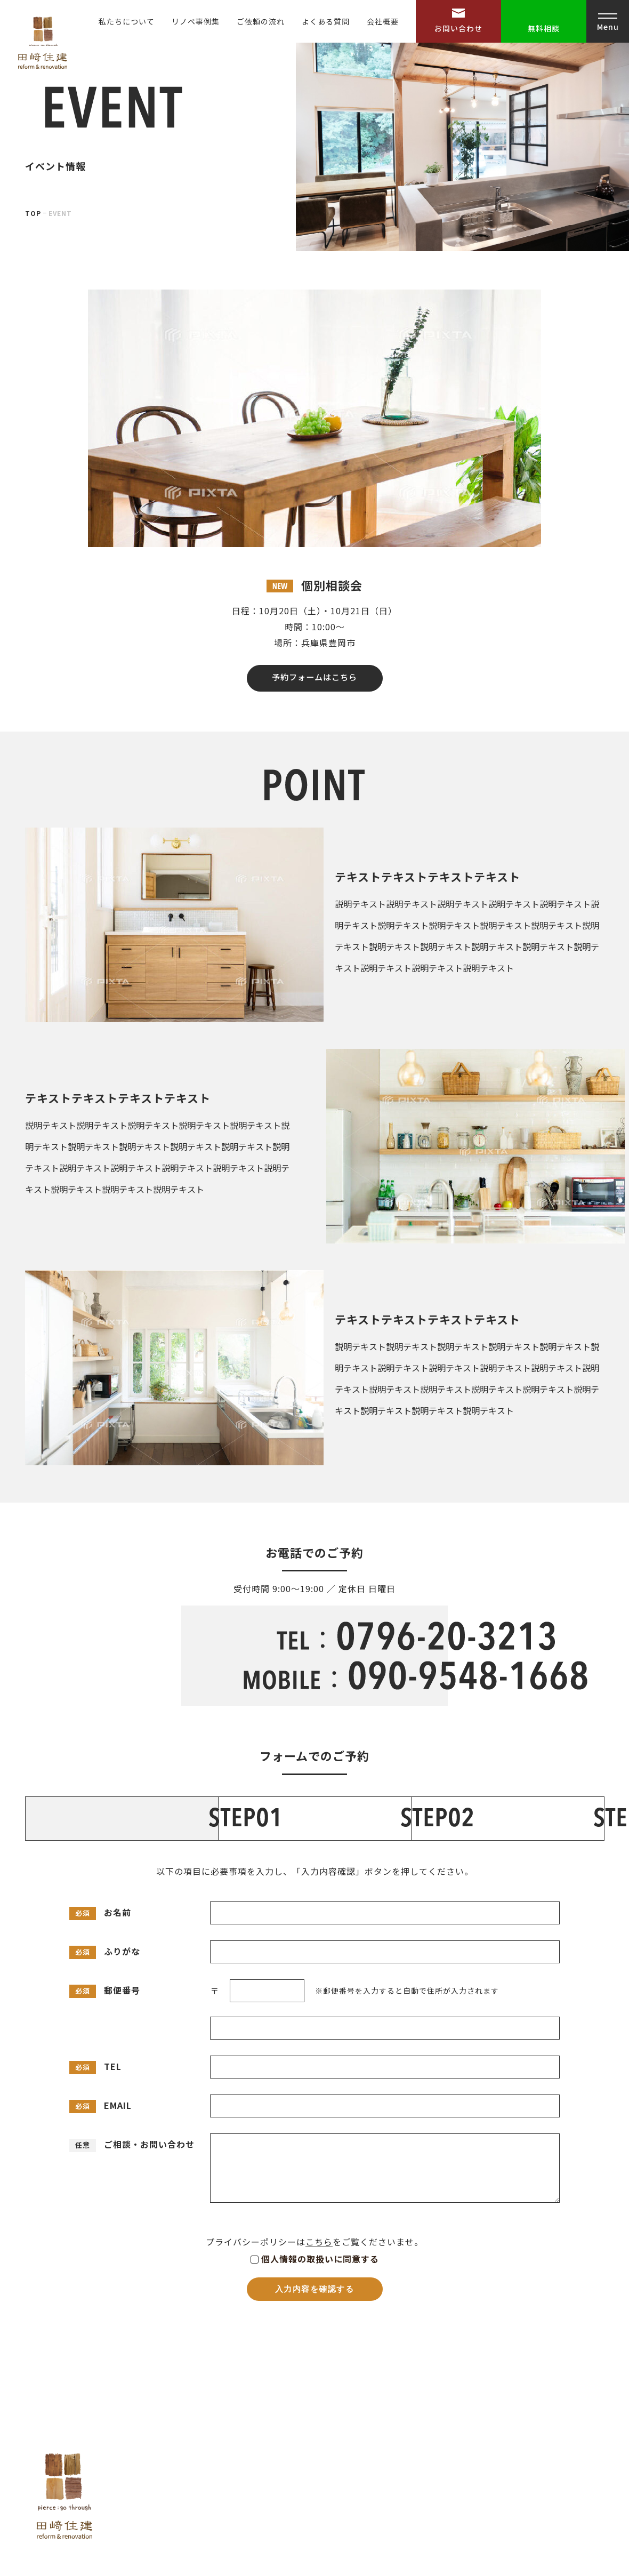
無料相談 (544, 28)
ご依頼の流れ (261, 21)
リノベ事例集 (196, 21)
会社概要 (383, 21)
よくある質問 (326, 21)
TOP (33, 179)
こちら (319, 2164)
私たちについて (127, 21)
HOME (397, 2397)
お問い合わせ (458, 28)
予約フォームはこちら (314, 652)
